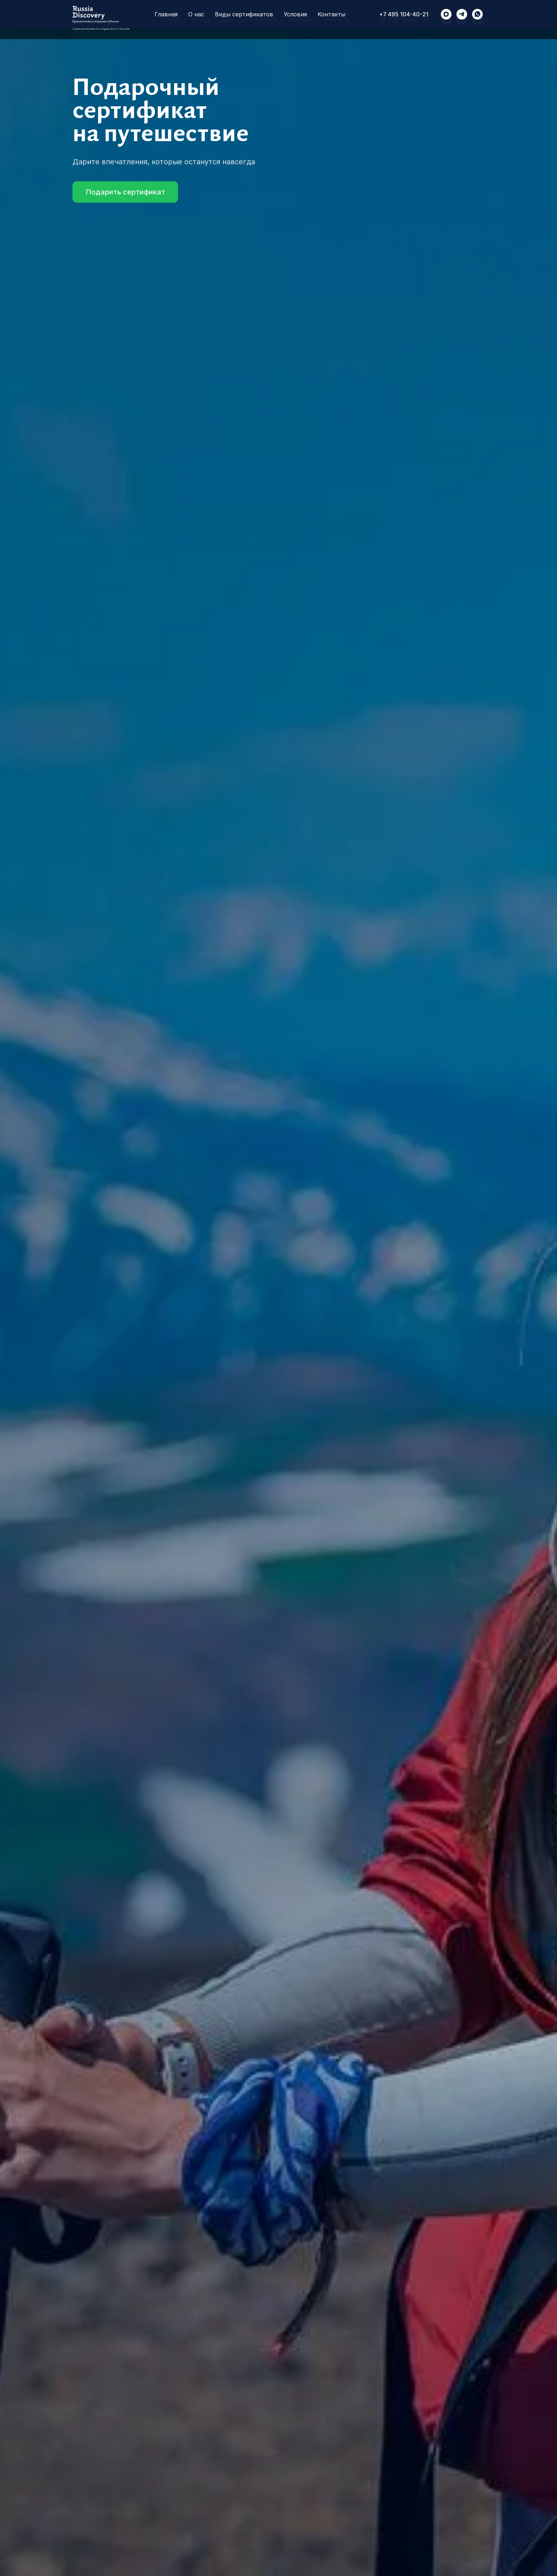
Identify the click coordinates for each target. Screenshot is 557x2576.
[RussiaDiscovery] (461, 19)
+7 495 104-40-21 (403, 19)
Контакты (337, 19)
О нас (202, 19)
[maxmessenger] (446, 19)
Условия (300, 19)
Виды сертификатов (249, 19)
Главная (171, 19)
